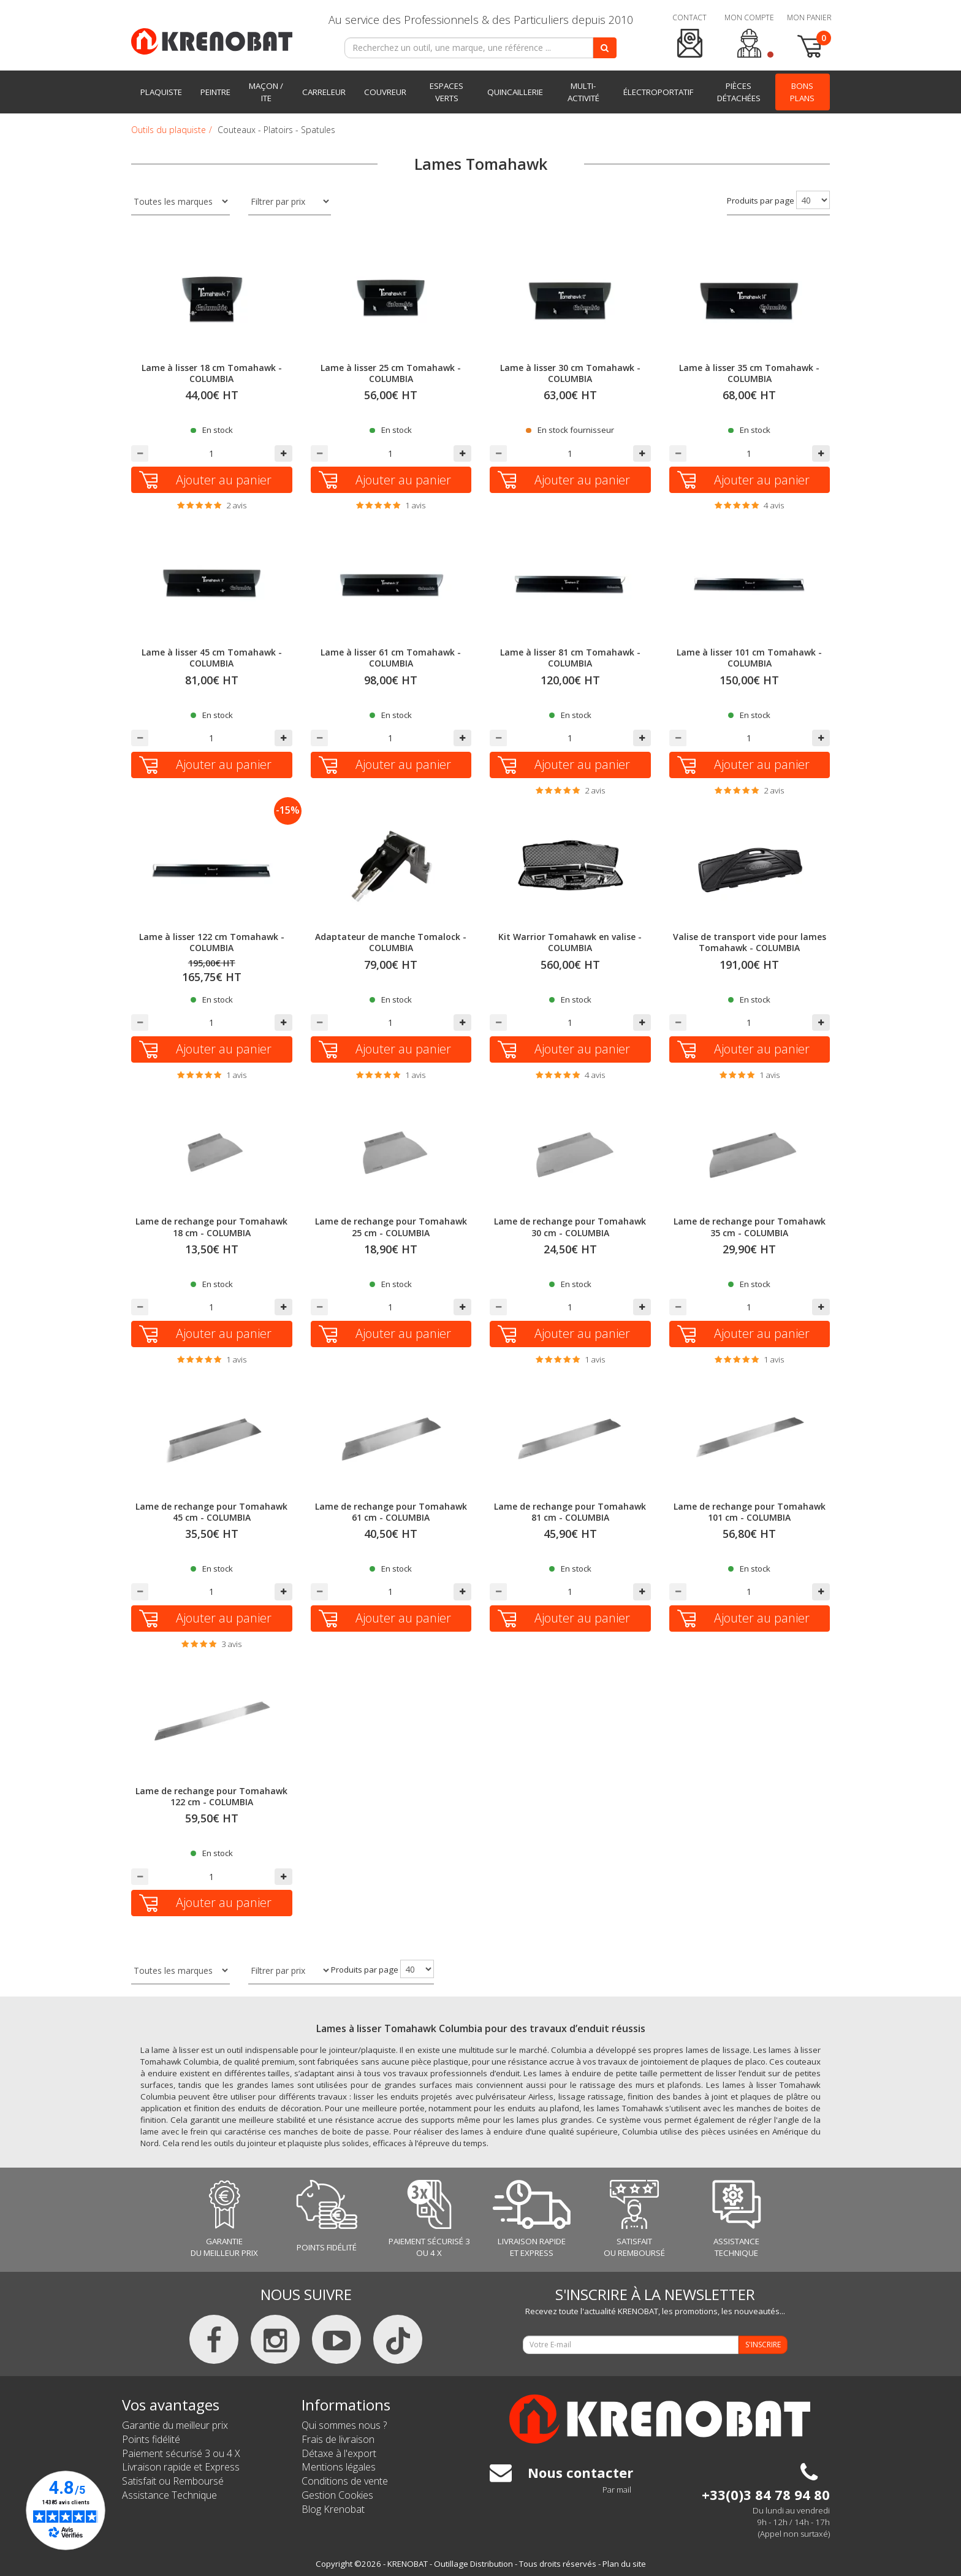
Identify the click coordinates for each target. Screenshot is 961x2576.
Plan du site (624, 2563)
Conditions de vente (345, 2481)
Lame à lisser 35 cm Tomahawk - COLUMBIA (749, 373)
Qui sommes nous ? (344, 2425)
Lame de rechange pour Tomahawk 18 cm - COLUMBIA (211, 1226)
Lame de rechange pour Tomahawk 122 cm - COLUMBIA (211, 1796)
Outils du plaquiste (168, 130)
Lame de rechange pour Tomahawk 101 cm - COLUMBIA (750, 1511)
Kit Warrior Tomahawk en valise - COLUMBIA (570, 942)
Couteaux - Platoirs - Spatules (276, 130)
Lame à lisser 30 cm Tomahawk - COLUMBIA (570, 373)
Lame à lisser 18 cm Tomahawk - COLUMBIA (212, 373)
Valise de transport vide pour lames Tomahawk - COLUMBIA (749, 942)
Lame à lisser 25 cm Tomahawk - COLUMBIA (391, 373)
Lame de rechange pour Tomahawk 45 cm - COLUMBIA (211, 1511)
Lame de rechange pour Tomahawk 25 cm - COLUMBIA (391, 1226)
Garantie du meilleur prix (175, 2425)
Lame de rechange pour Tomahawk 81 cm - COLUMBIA (570, 1511)
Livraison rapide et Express (181, 2467)
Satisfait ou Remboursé (173, 2481)
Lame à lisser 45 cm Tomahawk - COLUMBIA (212, 657)
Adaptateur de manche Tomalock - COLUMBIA (390, 942)
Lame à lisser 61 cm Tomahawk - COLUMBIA (391, 657)
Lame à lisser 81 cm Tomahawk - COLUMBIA (570, 657)
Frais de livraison (338, 2439)
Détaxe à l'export (339, 2453)
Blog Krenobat (333, 2509)
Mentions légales (339, 2467)
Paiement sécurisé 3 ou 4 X (181, 2453)
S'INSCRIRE (763, 2344)
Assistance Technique (169, 2495)
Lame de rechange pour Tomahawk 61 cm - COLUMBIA (391, 1511)
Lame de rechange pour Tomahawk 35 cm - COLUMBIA (750, 1226)
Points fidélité (151, 2439)
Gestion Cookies (337, 2495)
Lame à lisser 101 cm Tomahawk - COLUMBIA (749, 657)
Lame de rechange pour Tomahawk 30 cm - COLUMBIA (570, 1226)
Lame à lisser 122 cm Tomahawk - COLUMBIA (211, 942)
